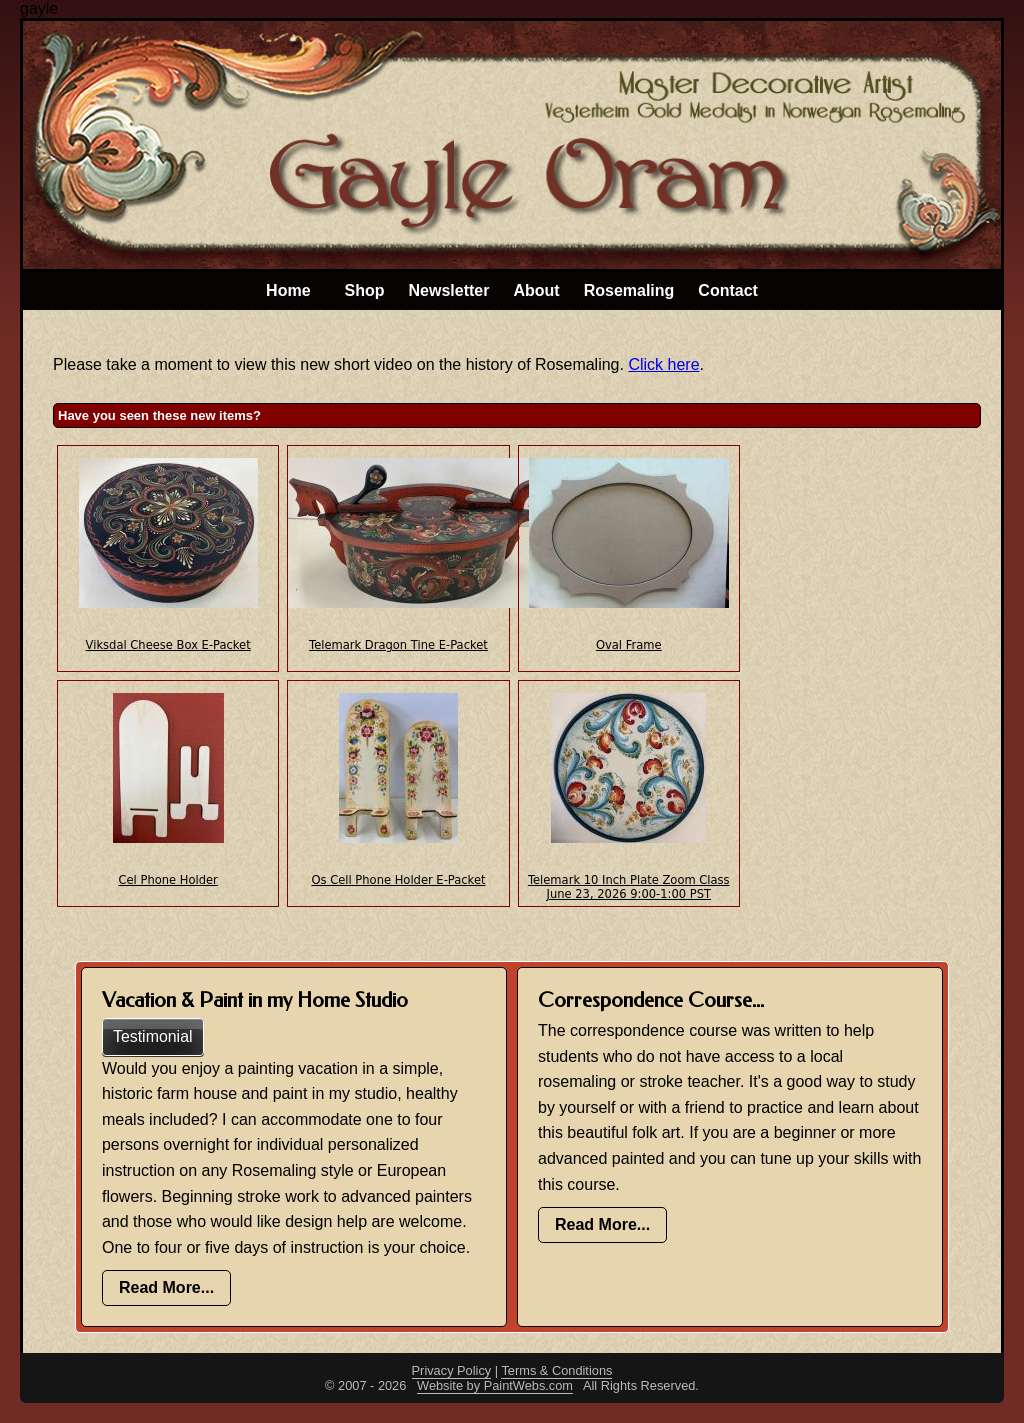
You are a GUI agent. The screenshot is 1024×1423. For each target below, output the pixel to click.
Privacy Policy (452, 1370)
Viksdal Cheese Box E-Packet (168, 645)
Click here (663, 364)
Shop (365, 290)
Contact (728, 290)
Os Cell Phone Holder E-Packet (398, 880)
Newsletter (449, 290)
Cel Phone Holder (167, 880)
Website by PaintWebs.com (495, 1385)
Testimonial (153, 1036)
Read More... (166, 1287)
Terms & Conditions (556, 1370)
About (536, 290)
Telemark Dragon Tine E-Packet (398, 645)
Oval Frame (629, 645)
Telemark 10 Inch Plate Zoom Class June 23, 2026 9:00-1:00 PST (629, 887)
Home (288, 290)
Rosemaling (629, 290)
